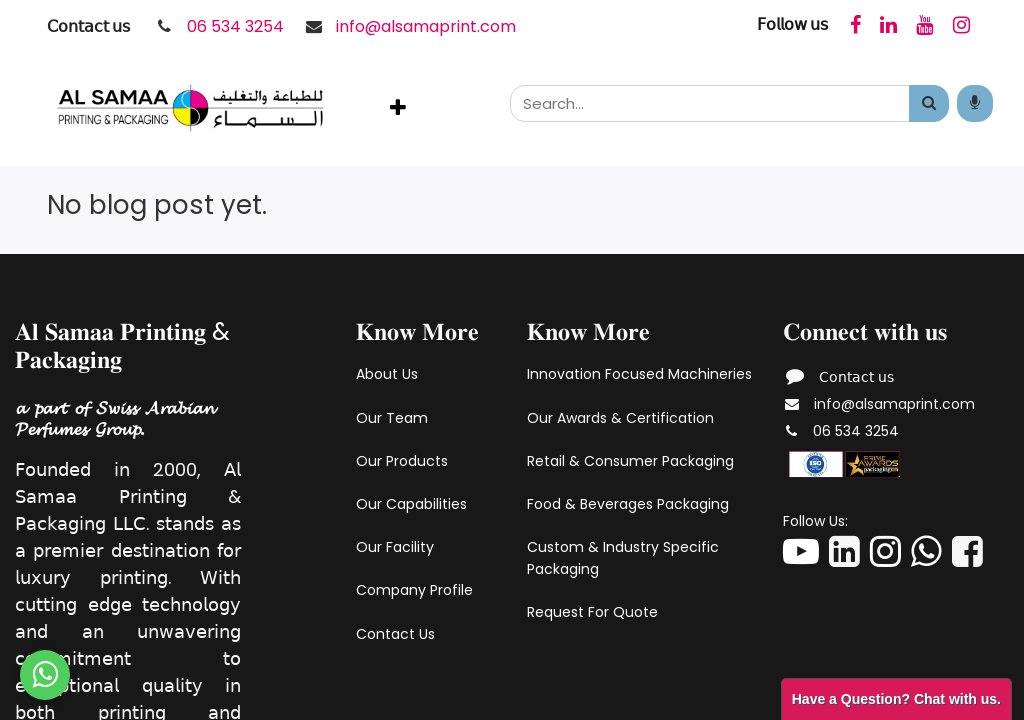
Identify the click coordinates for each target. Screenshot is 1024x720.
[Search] (929, 103)
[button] (398, 108)
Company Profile (414, 590)
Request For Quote (592, 612)
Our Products (402, 461)
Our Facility (395, 547)
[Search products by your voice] (975, 103)
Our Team (392, 418)
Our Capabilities (411, 504)
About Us (387, 374)
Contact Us (395, 634)
